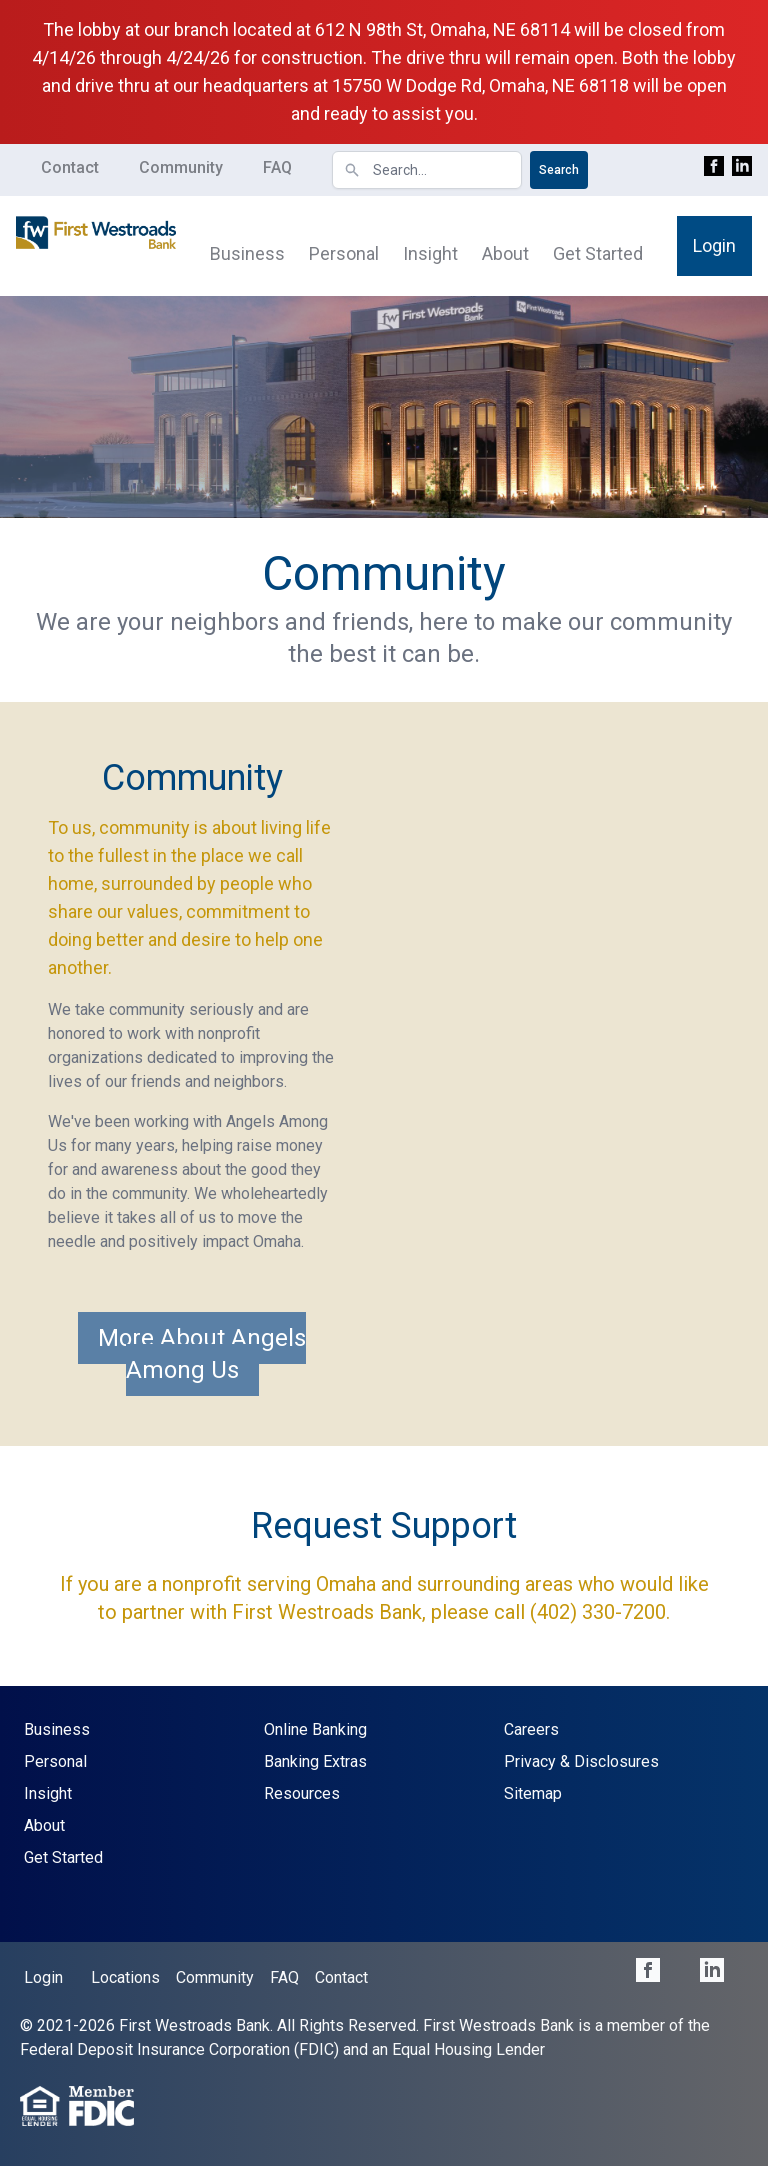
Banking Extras (315, 1761)
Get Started (598, 253)
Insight (430, 253)
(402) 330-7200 (598, 1612)
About (505, 253)
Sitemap (533, 1793)
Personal (344, 253)
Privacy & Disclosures (581, 1761)
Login (714, 245)
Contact (70, 167)
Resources (302, 1793)
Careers (531, 1729)
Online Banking (315, 1729)
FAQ (277, 167)
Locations (125, 1977)
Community (181, 167)
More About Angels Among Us (202, 1354)
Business (247, 253)
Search (559, 170)
